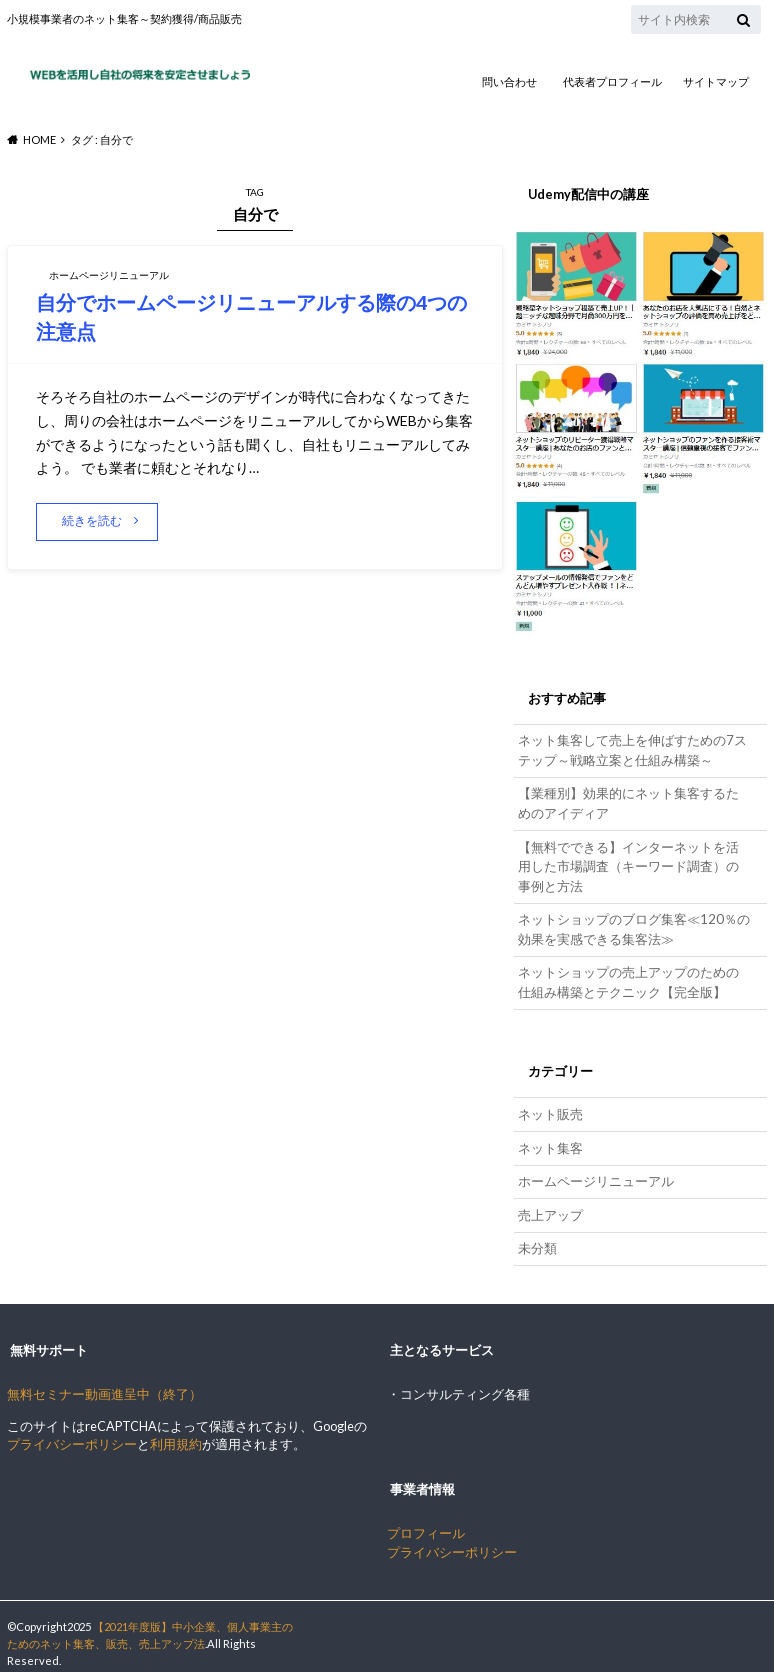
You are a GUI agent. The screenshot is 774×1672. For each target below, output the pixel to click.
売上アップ (549, 1201)
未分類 (536, 1233)
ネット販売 (549, 1103)
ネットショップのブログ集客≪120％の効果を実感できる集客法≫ (631, 922)
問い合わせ (509, 81)
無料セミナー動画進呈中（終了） (104, 1379)
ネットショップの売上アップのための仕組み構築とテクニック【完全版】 (634, 973)
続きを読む (94, 520)
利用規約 (176, 1429)
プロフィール (426, 1517)
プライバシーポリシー (72, 1429)
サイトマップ (716, 81)
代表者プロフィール (612, 81)
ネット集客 (549, 1136)
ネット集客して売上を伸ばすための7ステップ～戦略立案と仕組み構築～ (631, 749)
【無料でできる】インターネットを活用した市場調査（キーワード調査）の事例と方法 (634, 861)
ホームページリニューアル (595, 1168)
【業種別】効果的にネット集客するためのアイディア (634, 800)
